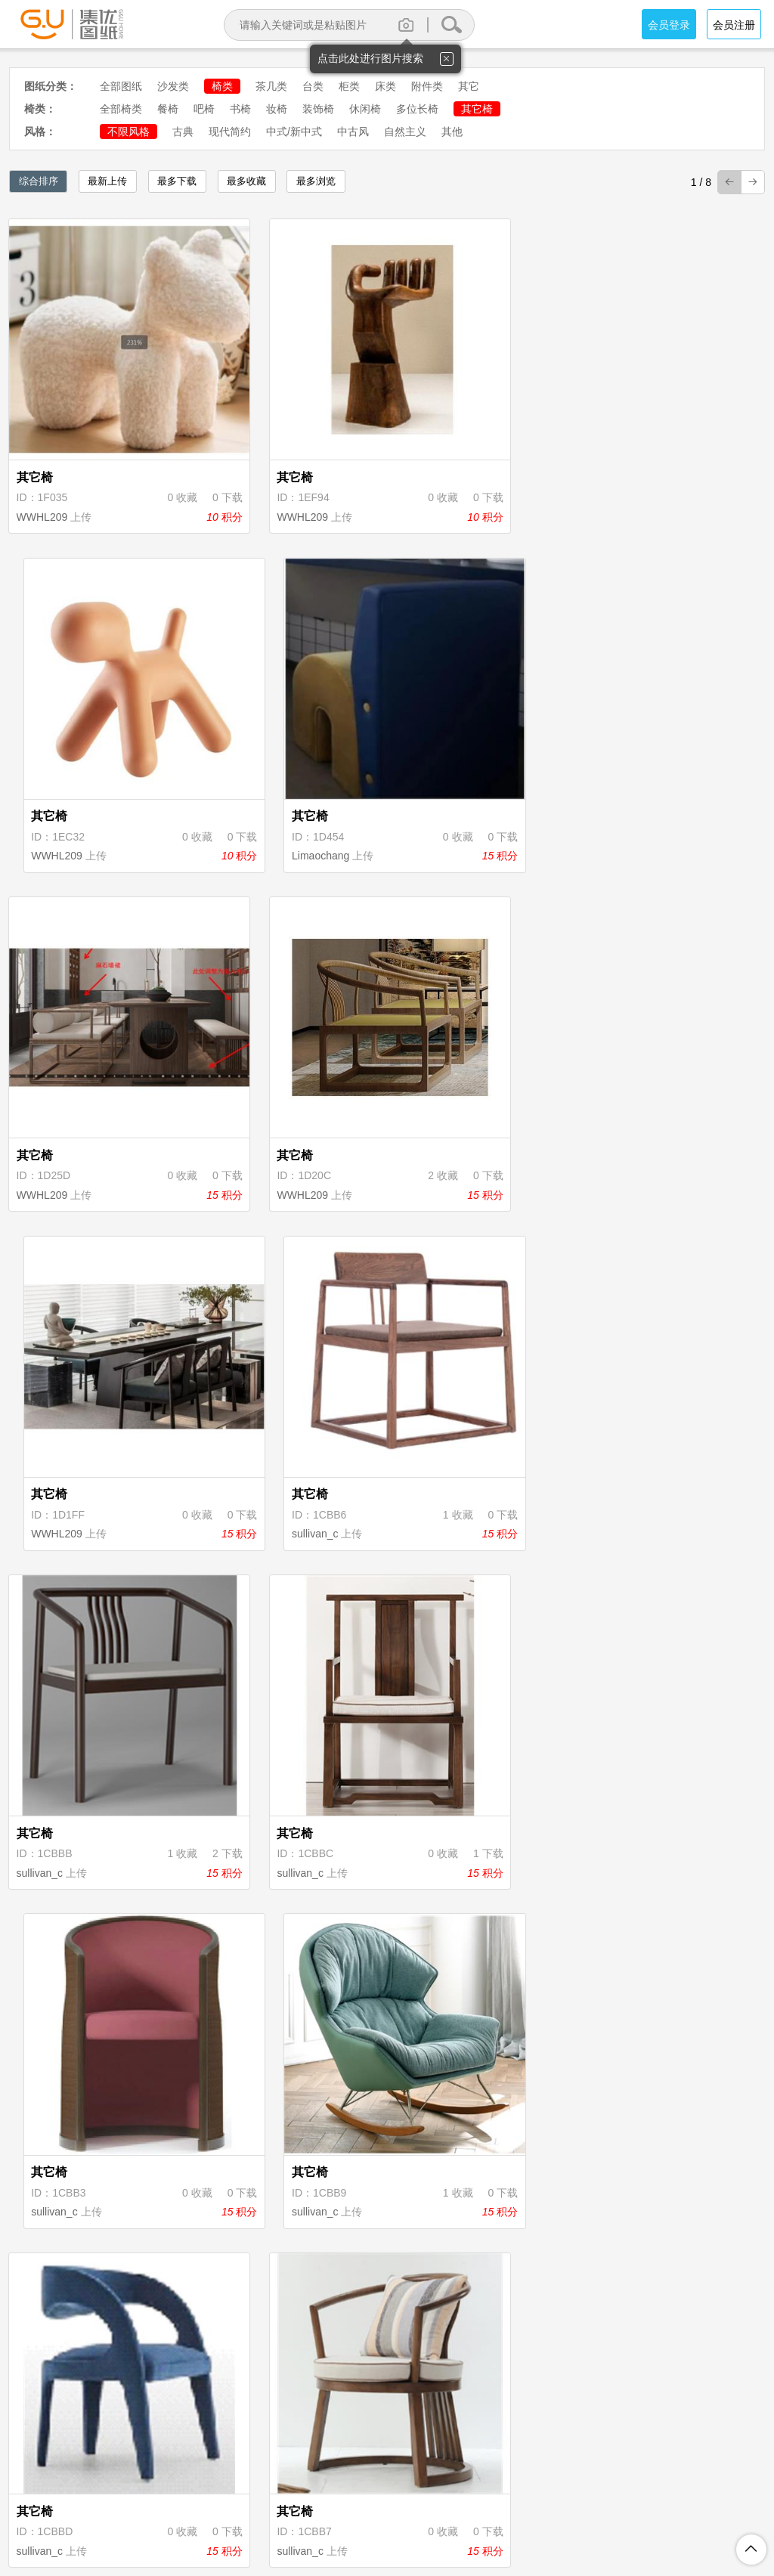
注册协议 (262, 2500)
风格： (40, 131)
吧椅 (204, 109)
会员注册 (734, 25)
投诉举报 (531, 2500)
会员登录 (669, 25)
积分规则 (386, 2500)
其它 (468, 86)
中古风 (353, 131)
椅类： (40, 109)
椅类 (222, 86)
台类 (313, 86)
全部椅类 (121, 109)
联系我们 (593, 2500)
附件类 (427, 86)
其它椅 (477, 109)
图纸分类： (50, 86)
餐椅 (167, 109)
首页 (214, 2395)
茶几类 (271, 86)
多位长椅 (417, 109)
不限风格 (128, 131)
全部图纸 (121, 86)
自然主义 (405, 131)
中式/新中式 (294, 131)
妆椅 (276, 109)
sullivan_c (625, 717)
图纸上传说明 (459, 2500)
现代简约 (230, 131)
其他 (452, 131)
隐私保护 (324, 2500)
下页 (508, 2395)
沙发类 (173, 86)
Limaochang (631, 447)
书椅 (240, 109)
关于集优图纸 (189, 2500)
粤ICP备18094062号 (600, 2525)
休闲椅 (365, 109)
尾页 (559, 2395)
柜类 (349, 86)
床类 (385, 86)
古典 (183, 131)
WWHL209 (44, 447)
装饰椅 (318, 109)
